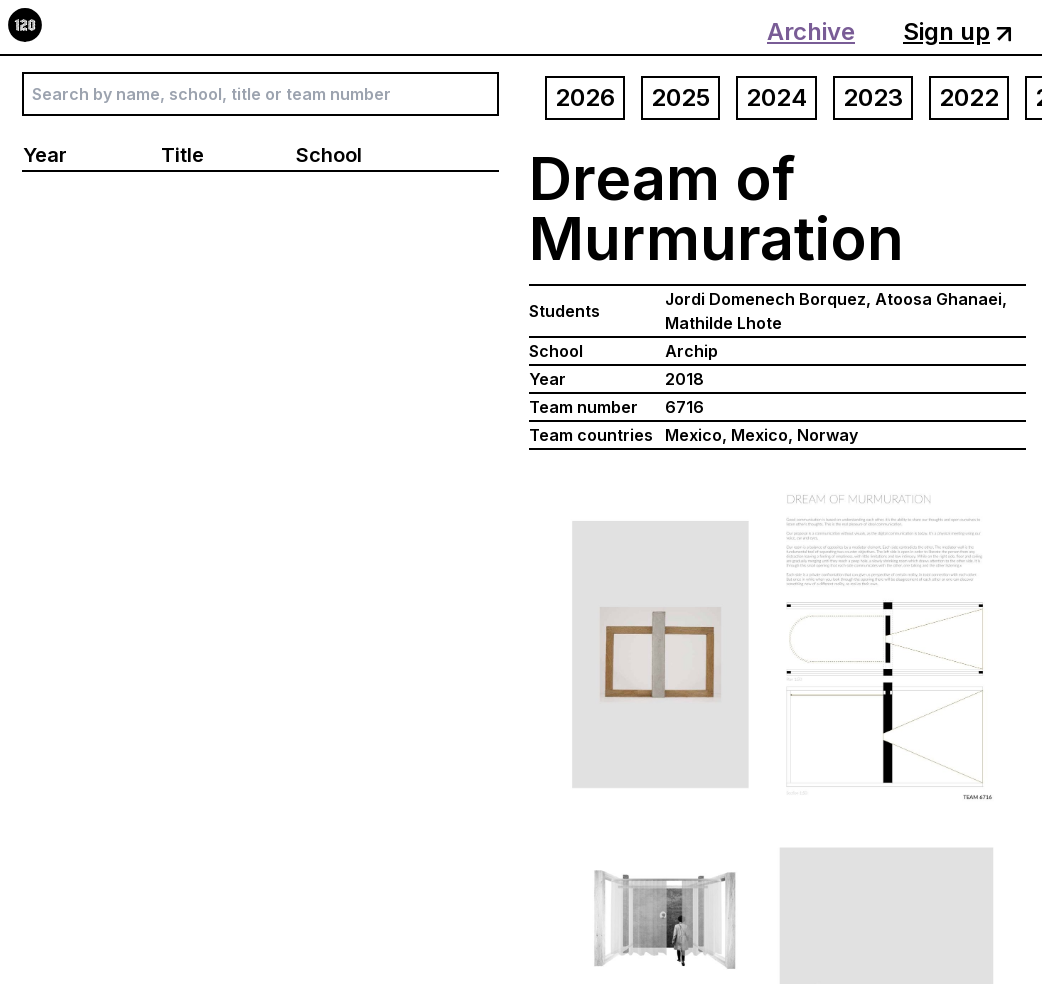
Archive (811, 31)
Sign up (957, 31)
